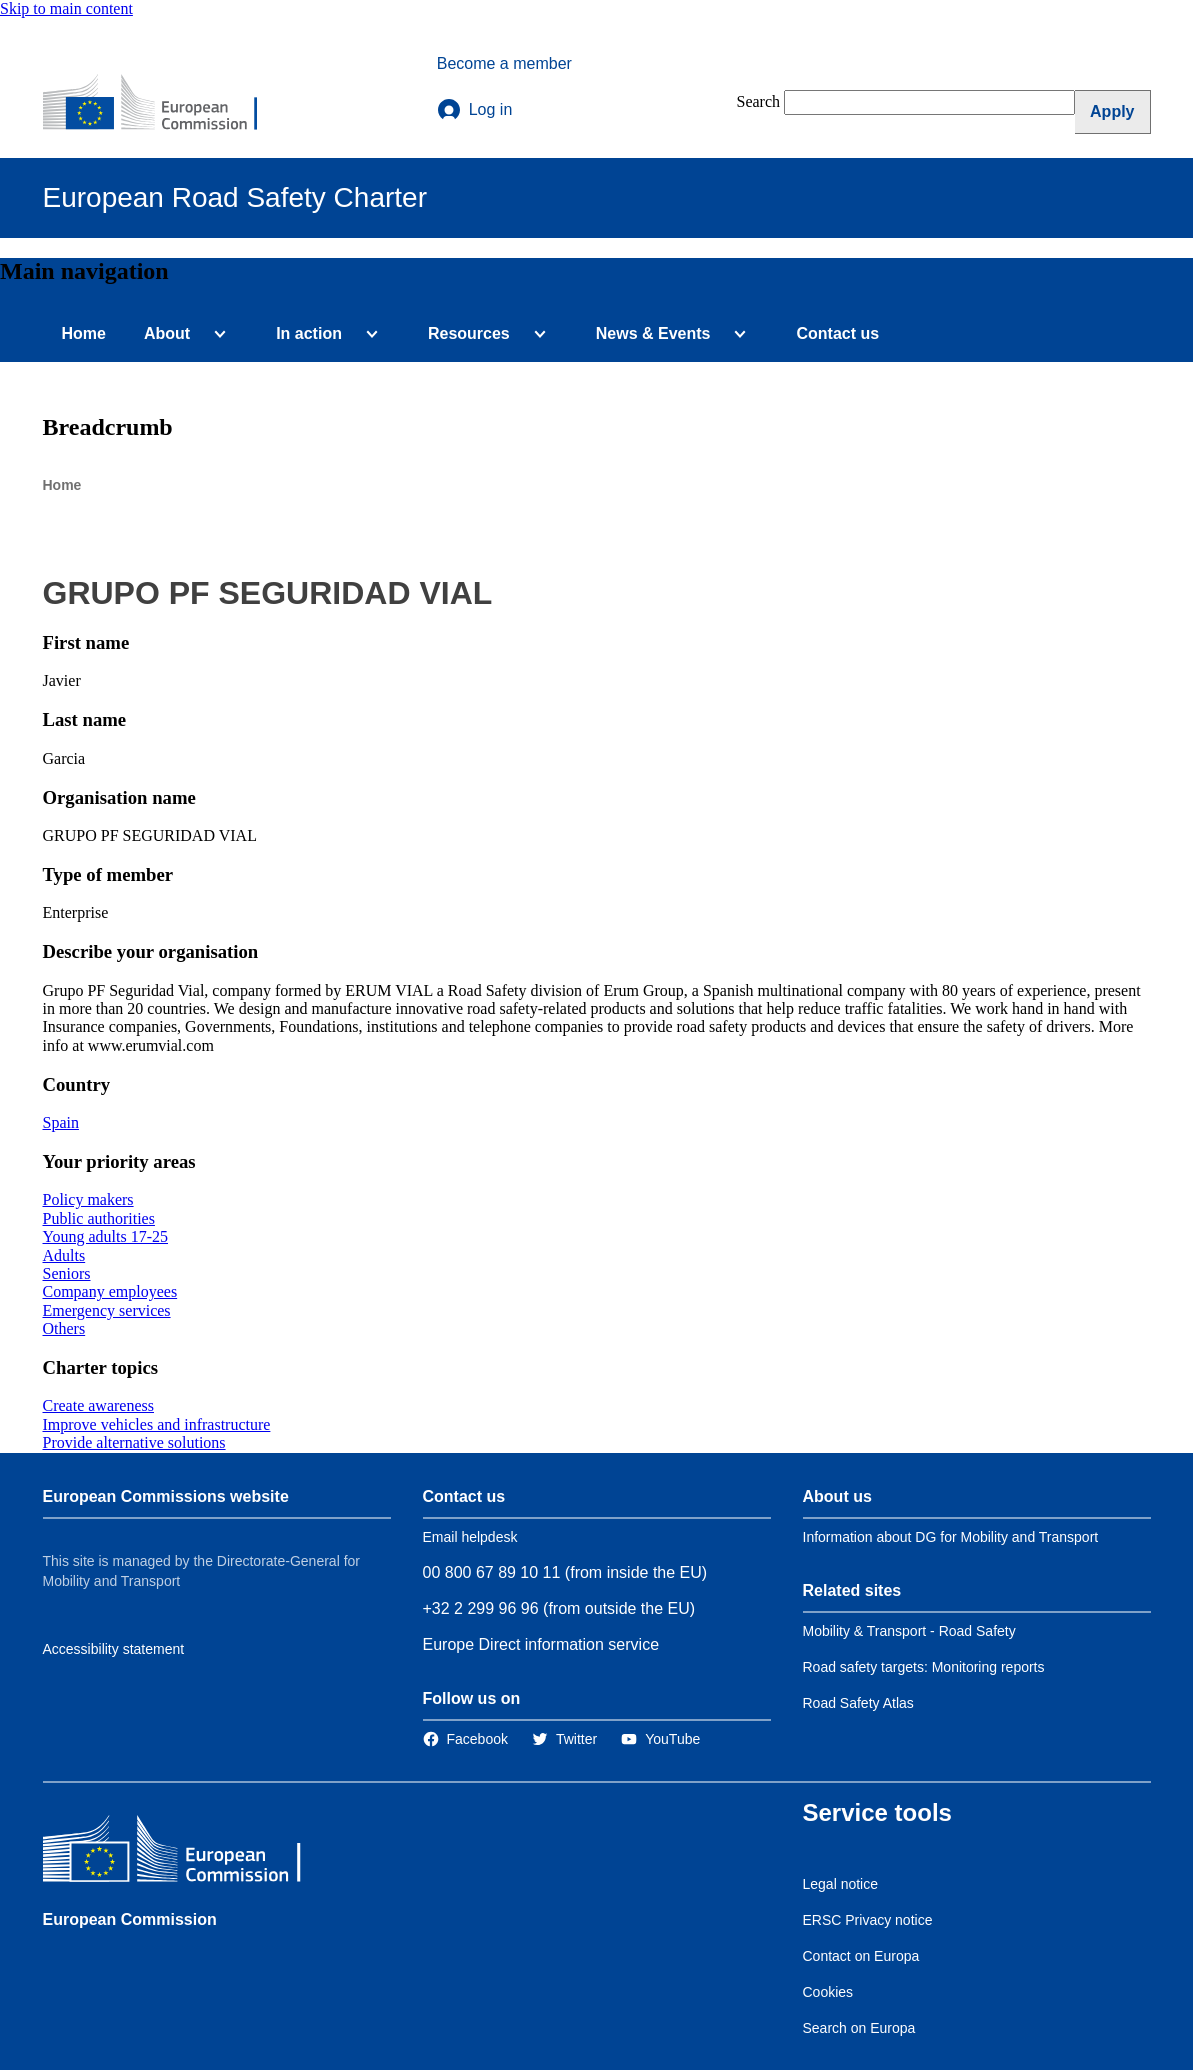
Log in (475, 110)
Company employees (110, 1291)
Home (84, 333)
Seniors (67, 1273)
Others (64, 1328)
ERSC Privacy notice (868, 1920)
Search (759, 101)
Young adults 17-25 (106, 1236)
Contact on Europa (861, 1956)
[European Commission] (164, 104)
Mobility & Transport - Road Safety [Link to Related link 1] (909, 1631)
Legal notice (841, 1884)
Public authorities (99, 1218)
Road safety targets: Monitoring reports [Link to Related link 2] (924, 1667)
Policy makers (88, 1199)
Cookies (828, 1992)
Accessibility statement (114, 1649)
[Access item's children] (216, 334)
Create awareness (99, 1405)
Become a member (504, 63)
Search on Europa (859, 2028)
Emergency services (107, 1310)
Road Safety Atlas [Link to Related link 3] (858, 1703)
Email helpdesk (470, 1537)
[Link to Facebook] (465, 1739)
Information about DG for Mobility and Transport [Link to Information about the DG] (951, 1537)
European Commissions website (166, 1496)
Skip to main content (66, 8)
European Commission (130, 1919)
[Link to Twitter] (564, 1739)
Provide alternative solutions (134, 1442)
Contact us (837, 333)
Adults (64, 1255)
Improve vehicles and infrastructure (157, 1424)
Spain (61, 1122)
